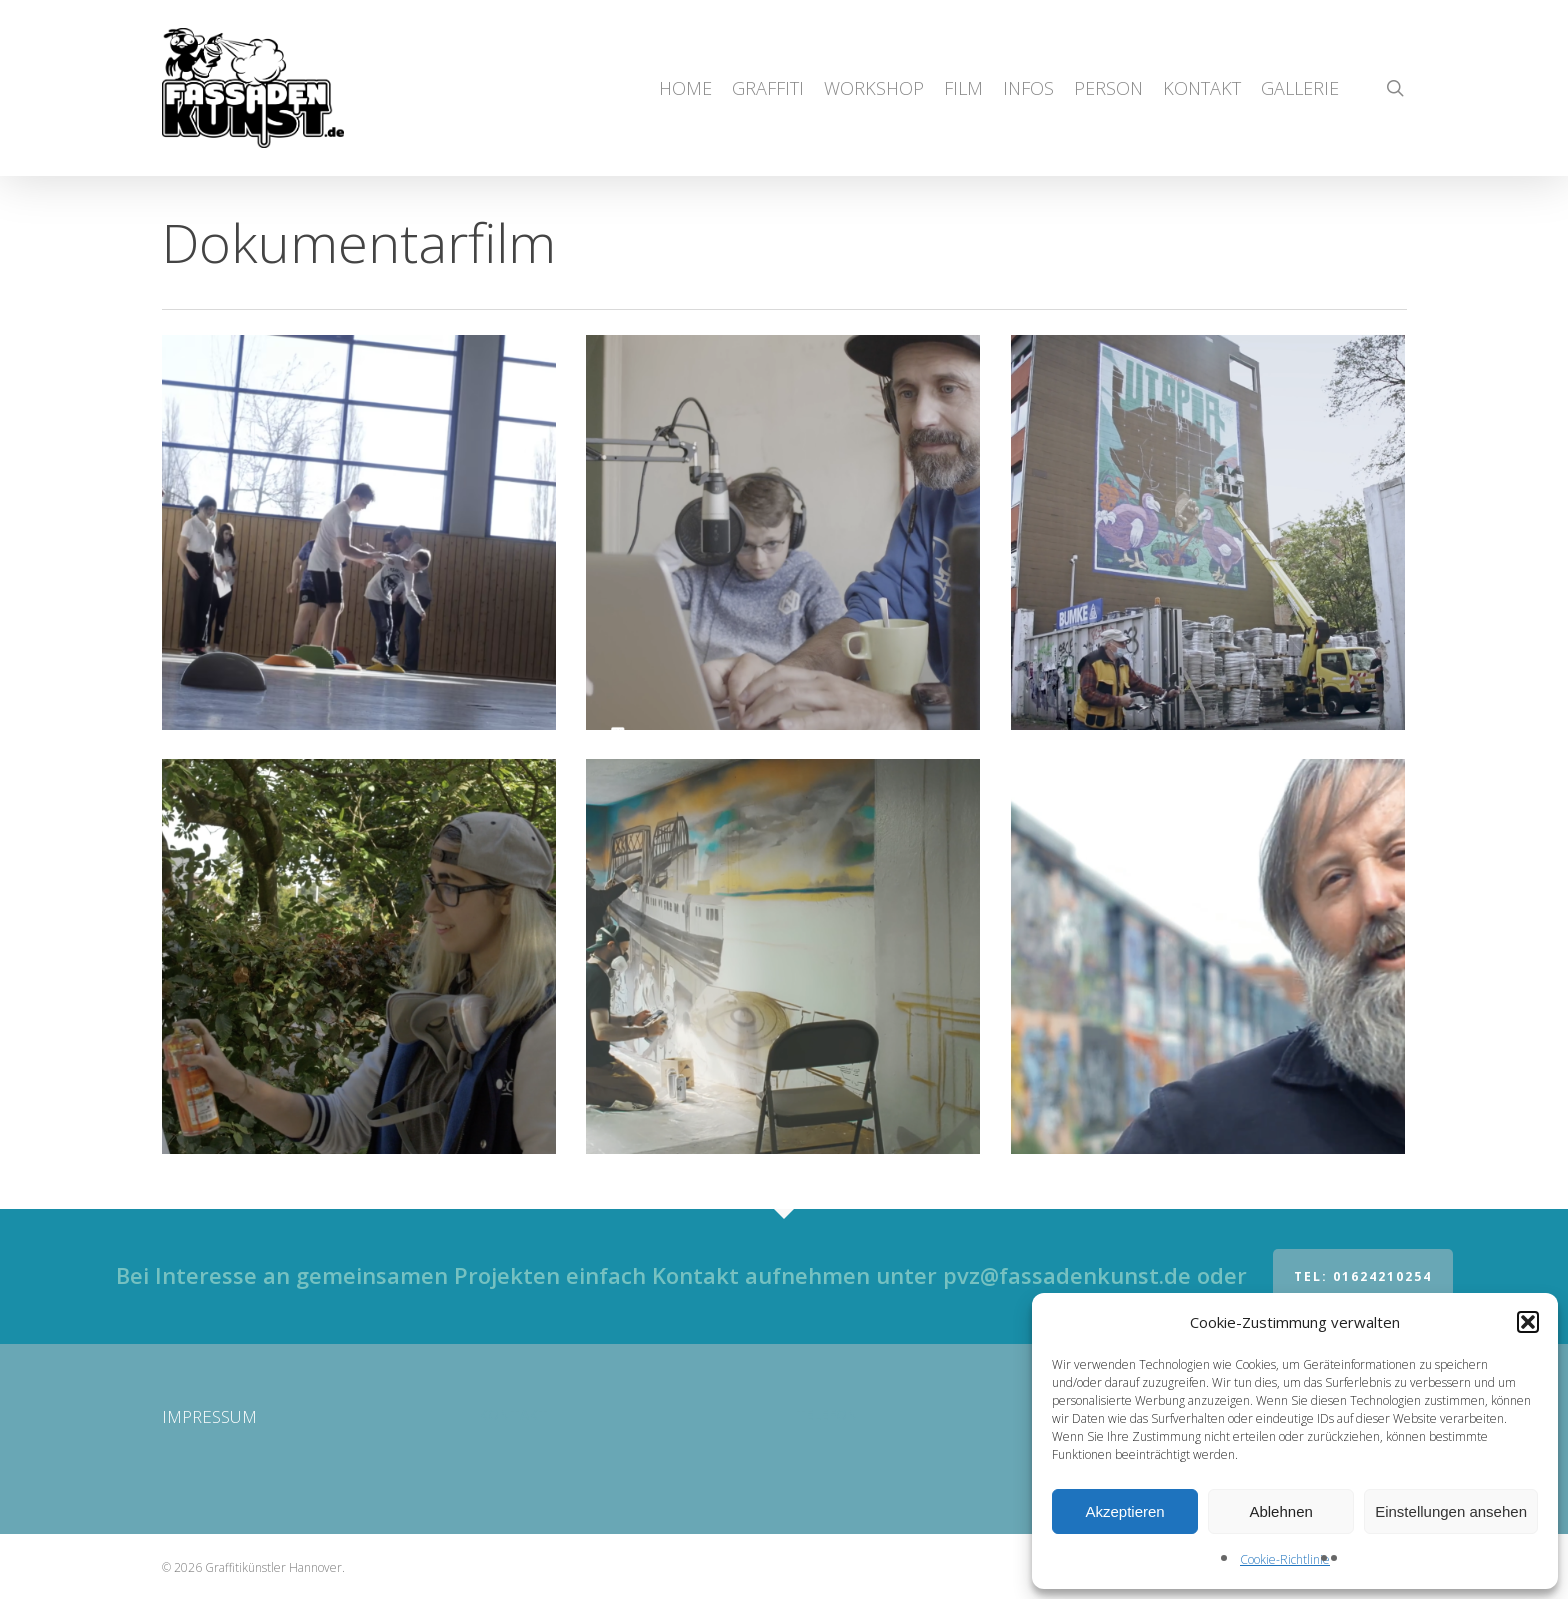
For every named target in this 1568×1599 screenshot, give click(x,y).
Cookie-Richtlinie (1285, 1559)
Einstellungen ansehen (1451, 1511)
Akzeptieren (1124, 1511)
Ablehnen (1280, 1511)
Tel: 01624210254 (1363, 1276)
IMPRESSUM (209, 1416)
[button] (1528, 1322)
